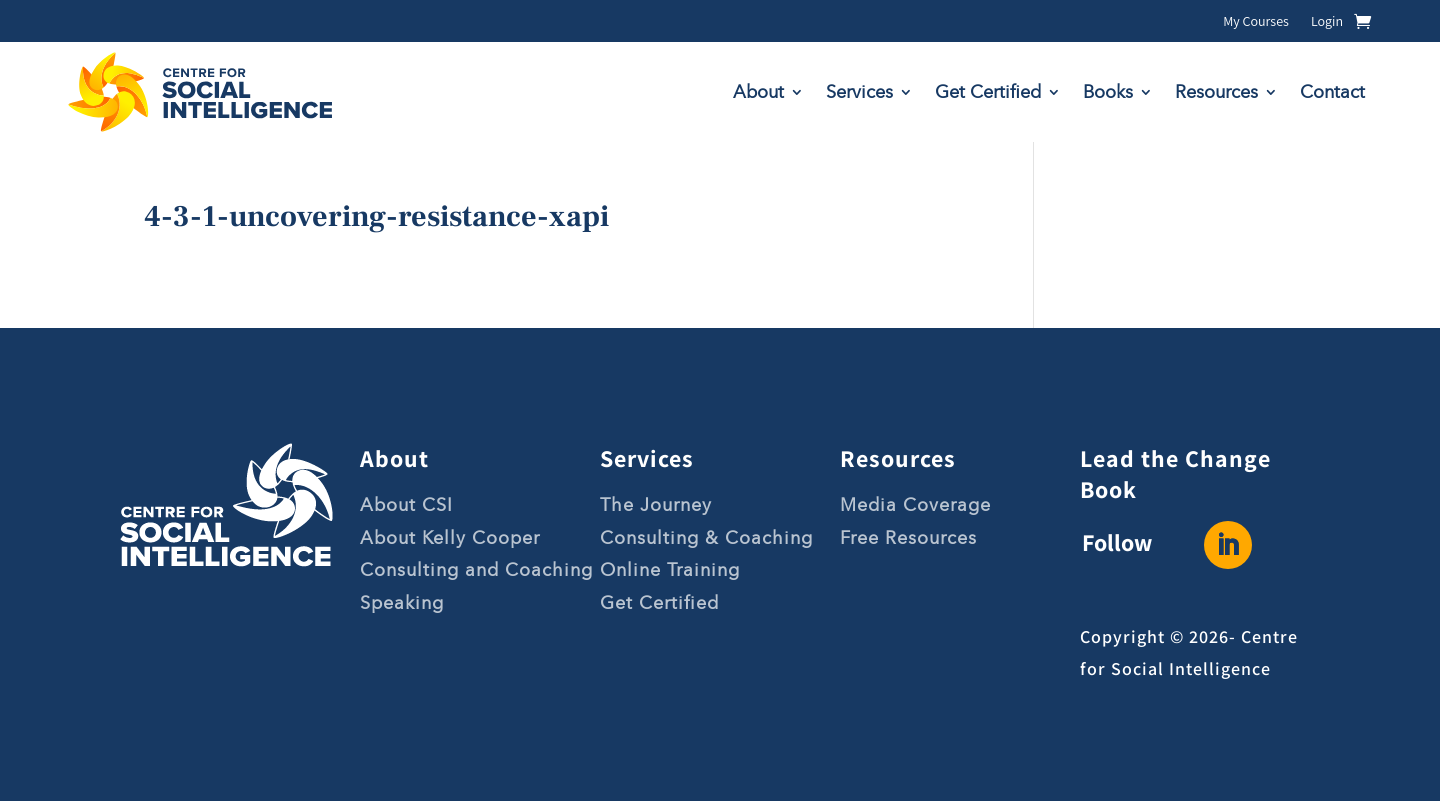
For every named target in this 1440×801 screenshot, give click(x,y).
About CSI (406, 505)
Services (859, 92)
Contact (1332, 92)
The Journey (656, 505)
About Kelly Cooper (450, 538)
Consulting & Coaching (706, 538)
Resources (1216, 92)
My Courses (1256, 22)
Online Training (670, 570)
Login (1327, 22)
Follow (1117, 542)
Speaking (402, 603)
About (758, 92)
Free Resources (908, 538)
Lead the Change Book (1175, 473)
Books (1108, 92)
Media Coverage (915, 505)
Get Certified (988, 92)
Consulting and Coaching (476, 570)
